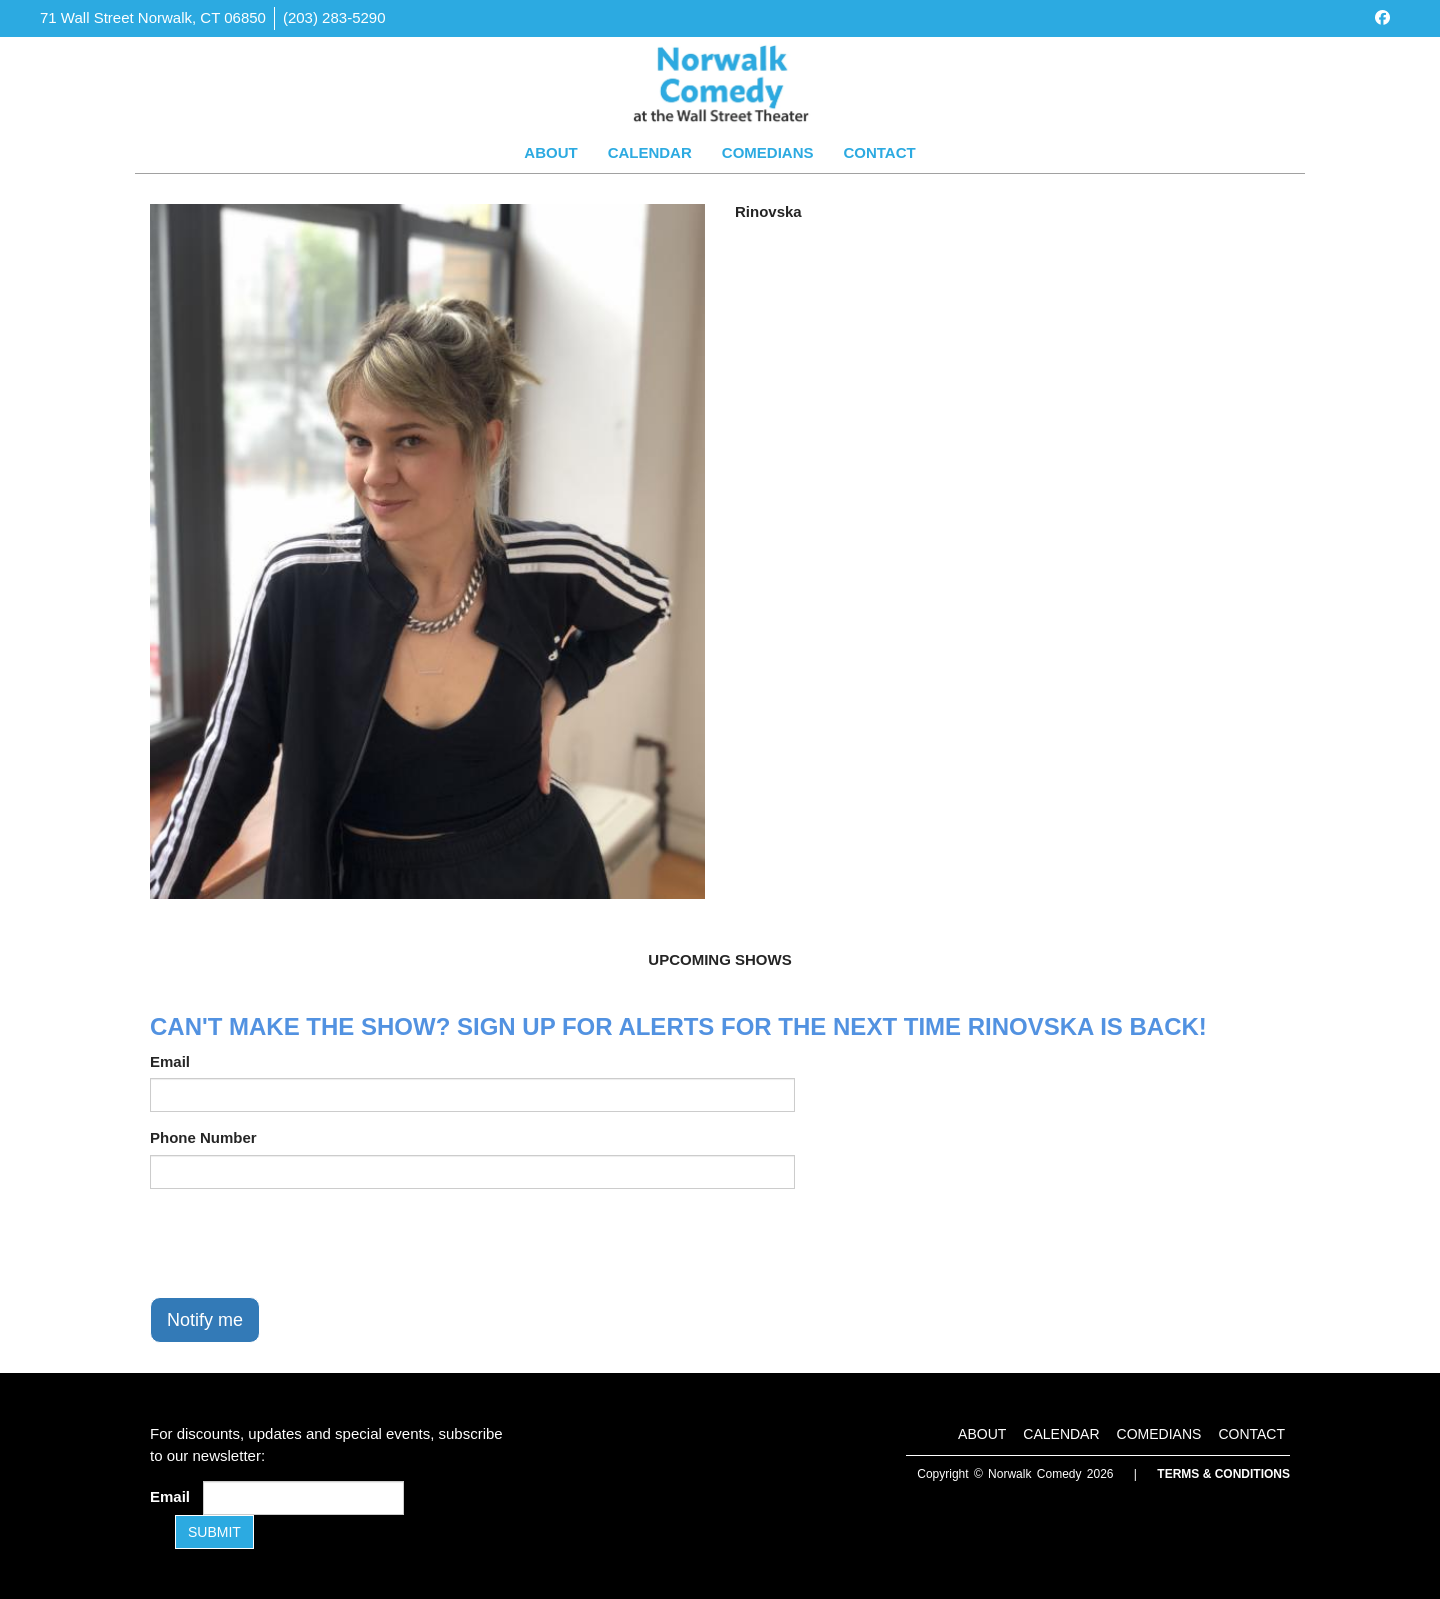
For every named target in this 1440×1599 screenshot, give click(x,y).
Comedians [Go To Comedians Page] (768, 152)
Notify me (205, 1320)
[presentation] (302, 1243)
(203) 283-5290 (334, 17)
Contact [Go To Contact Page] (879, 152)
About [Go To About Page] (550, 152)
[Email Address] (303, 1498)
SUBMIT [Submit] (214, 1532)
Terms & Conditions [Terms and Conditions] (1223, 1474)
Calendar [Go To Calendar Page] (650, 152)
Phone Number (203, 1137)
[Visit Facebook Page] (1382, 17)
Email (170, 1061)
